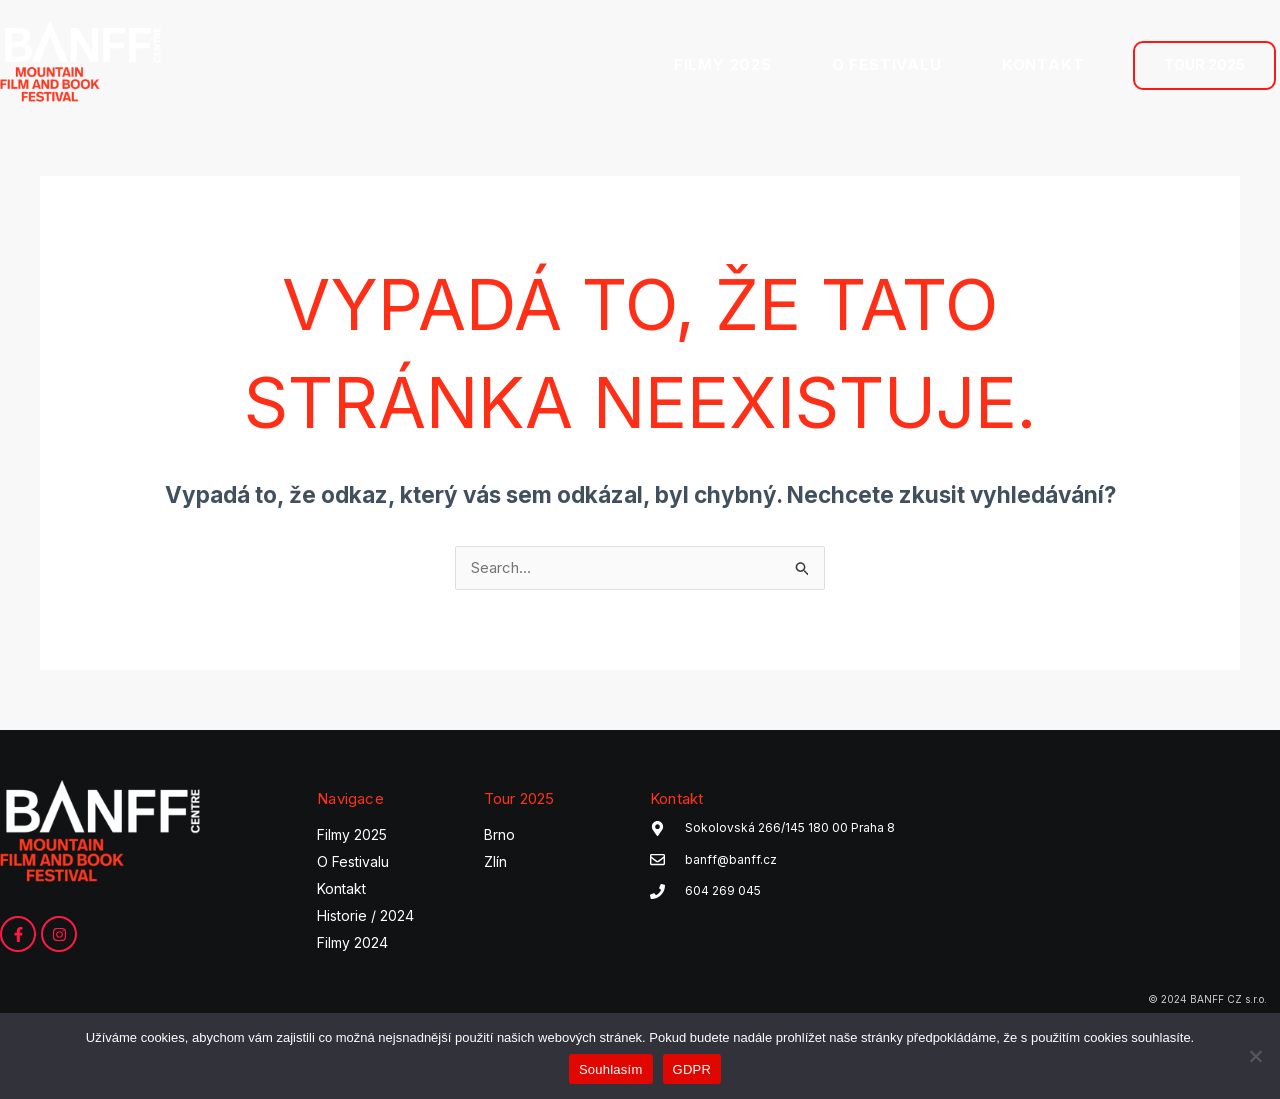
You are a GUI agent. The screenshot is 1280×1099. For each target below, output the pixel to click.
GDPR (692, 1069)
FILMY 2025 (723, 64)
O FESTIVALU (887, 64)
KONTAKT (1043, 64)
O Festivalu (353, 862)
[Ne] (1255, 1056)
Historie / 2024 (365, 916)
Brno (499, 835)
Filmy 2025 (352, 835)
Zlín (495, 862)
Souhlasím (611, 1069)
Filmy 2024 (352, 943)
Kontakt (341, 889)
